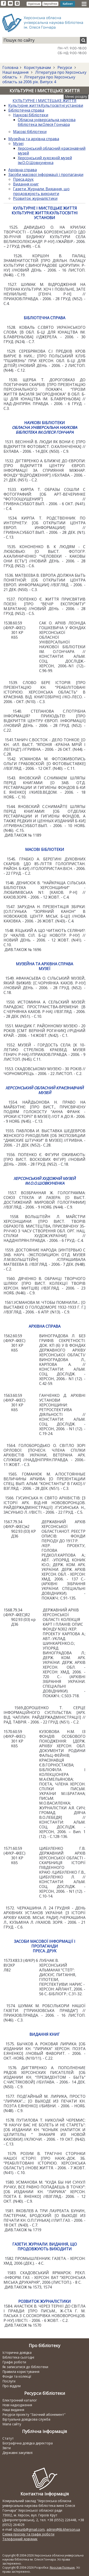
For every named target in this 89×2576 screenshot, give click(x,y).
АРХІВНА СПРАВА (45, 1326)
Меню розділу (76, 96)
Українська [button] (34, 3)
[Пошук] (83, 40)
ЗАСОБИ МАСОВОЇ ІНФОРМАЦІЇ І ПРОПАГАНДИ (44, 1944)
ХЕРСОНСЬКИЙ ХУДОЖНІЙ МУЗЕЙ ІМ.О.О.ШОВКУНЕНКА (44, 1181)
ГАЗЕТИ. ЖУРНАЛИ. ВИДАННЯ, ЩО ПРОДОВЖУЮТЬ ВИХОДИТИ (44, 2247)
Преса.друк (23, 179)
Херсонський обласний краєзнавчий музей (51, 151)
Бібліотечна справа (26, 110)
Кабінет (68, 3)
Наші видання (15, 72)
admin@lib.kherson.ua (63, 2529)
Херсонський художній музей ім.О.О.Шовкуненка (45, 160)
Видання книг (26, 184)
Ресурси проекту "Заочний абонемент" (34, 2414)
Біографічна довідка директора (27, 2443)
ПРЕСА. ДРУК (44, 1951)
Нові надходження (17, 2405)
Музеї (18, 143)
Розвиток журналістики (35, 198)
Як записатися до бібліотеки (25, 2367)
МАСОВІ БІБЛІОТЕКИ (44, 849)
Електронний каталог (19, 2400)
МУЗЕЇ (44, 968)
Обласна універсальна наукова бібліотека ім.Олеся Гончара (46, 122)
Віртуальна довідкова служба (26, 2419)
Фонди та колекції (16, 2376)
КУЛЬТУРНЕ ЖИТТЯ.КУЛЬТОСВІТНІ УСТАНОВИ (45, 215)
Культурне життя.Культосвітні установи (45, 105)
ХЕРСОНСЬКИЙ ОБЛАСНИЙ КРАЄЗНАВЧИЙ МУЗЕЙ (44, 1090)
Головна (10, 67)
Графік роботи (14, 2362)
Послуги (8, 2381)
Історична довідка (17, 2352)
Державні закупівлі (17, 2452)
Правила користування (20, 2371)
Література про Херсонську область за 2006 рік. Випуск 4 (38, 79)
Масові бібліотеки (30, 131)
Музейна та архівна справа (33, 138)
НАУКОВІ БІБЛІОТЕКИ (44, 422)
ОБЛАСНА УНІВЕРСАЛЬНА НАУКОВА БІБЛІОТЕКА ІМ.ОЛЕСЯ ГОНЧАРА (44, 430)
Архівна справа (22, 169)
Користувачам (37, 67)
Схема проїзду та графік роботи (28, 2534)
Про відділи (11, 2386)
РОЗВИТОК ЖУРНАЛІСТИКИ (44, 2301)
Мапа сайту (11, 2424)
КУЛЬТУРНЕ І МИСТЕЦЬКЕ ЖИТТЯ (44, 100)
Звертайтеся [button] (50, 3)
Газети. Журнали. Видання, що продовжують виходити (41, 191)
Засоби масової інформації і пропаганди (45, 174)
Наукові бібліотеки (30, 115)
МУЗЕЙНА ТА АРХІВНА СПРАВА (44, 964)
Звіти (6, 2448)
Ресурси (64, 67)
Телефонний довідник (19, 2539)
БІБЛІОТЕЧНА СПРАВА (44, 317)
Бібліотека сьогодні (18, 2357)
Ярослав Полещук (62, 2568)
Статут (8, 2438)
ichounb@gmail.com (29, 2529)
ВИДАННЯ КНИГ (44, 2034)
